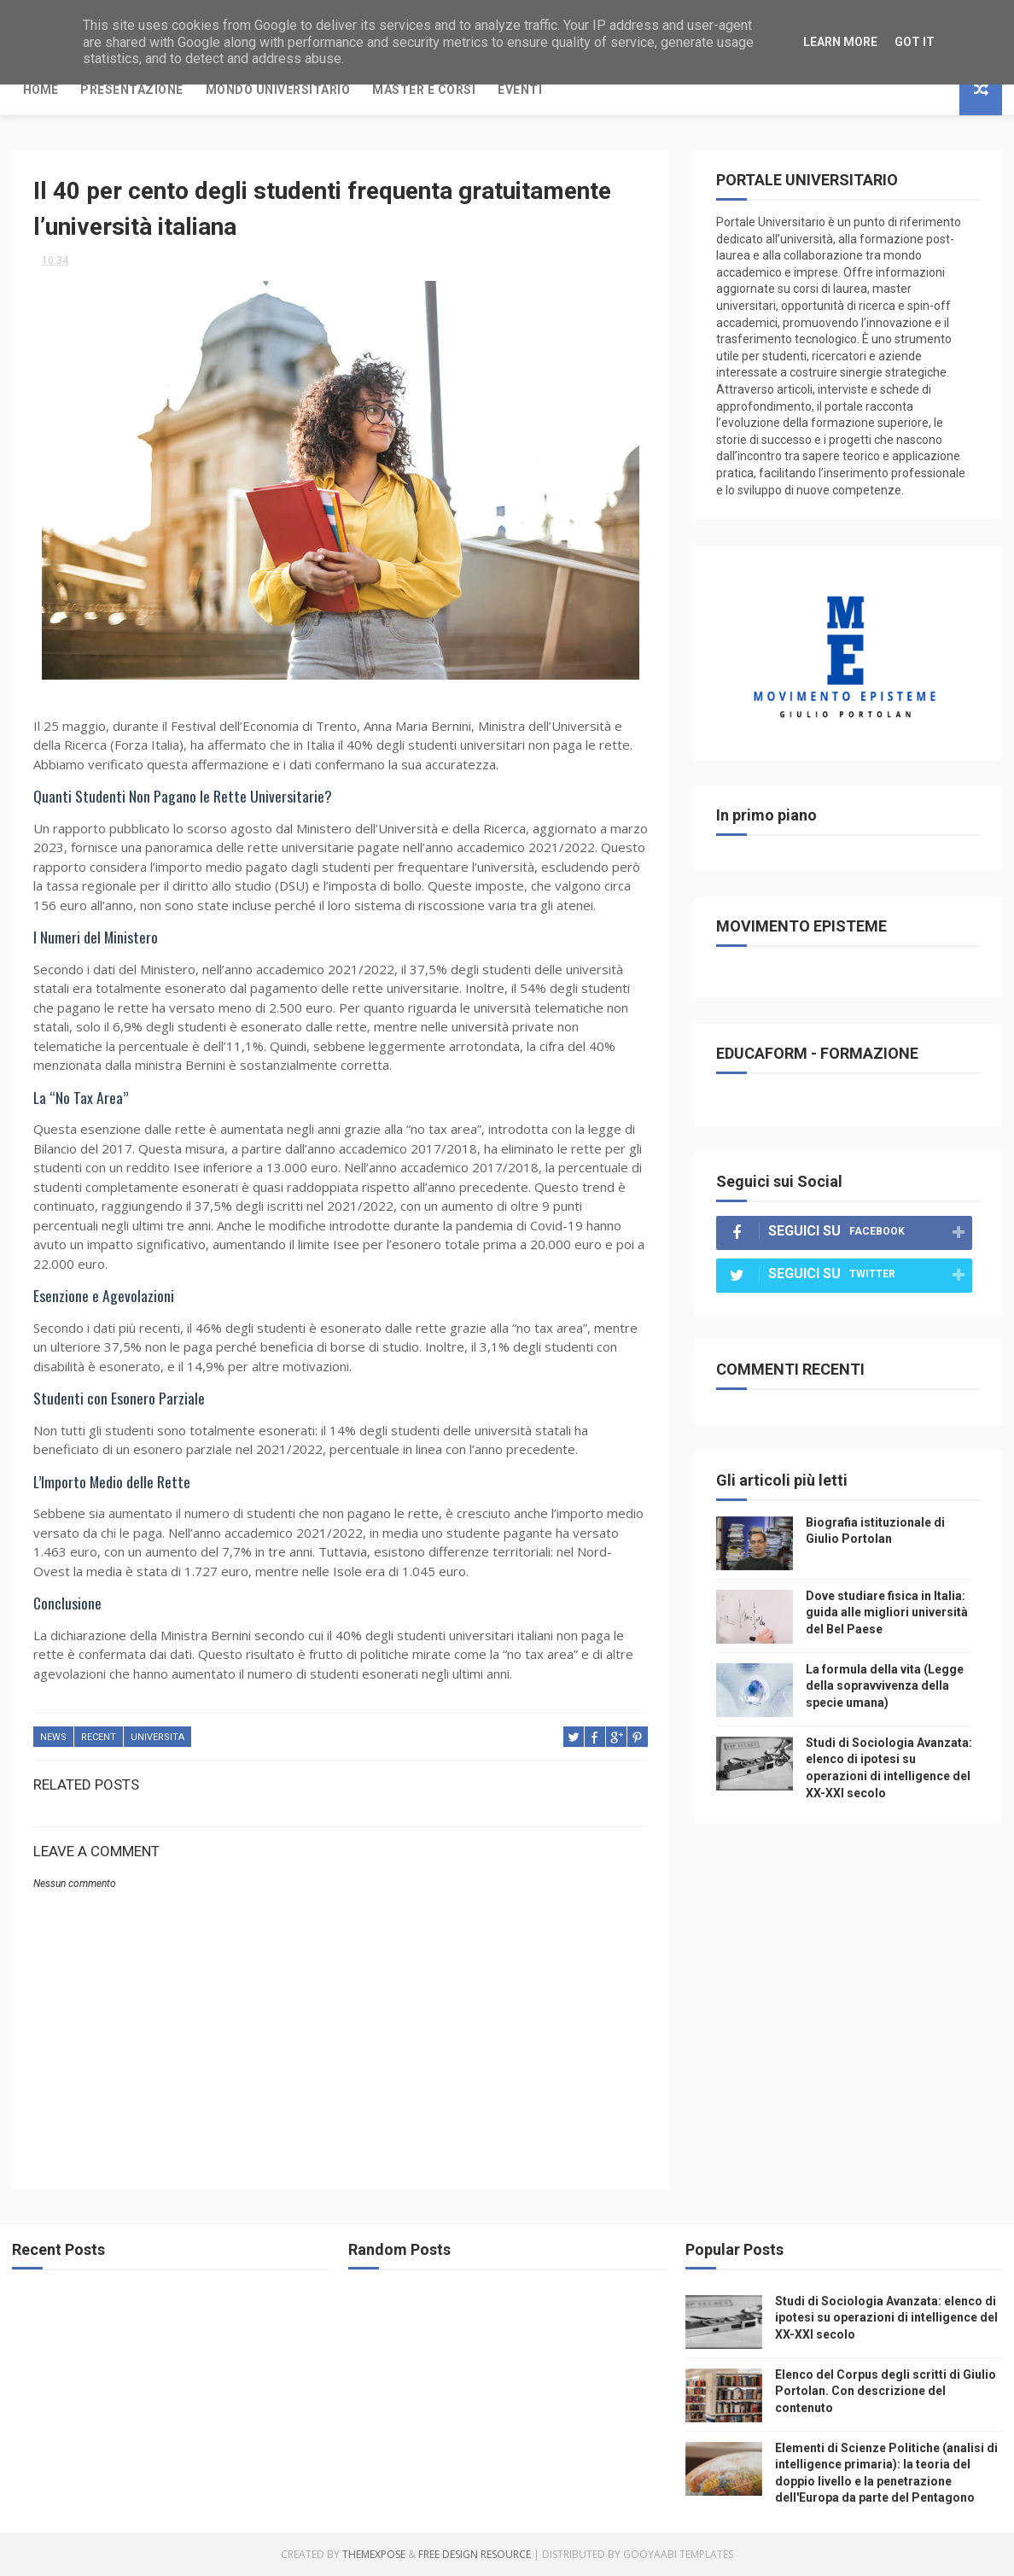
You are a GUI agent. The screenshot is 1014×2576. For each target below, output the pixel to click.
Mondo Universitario (278, 89)
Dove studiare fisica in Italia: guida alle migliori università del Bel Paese (887, 1612)
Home (40, 89)
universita (157, 1737)
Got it (915, 42)
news (53, 1737)
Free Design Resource (474, 2554)
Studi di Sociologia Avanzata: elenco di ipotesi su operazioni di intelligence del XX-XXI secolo (886, 2317)
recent (98, 1737)
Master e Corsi (423, 89)
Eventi (520, 89)
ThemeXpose (373, 2554)
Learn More (840, 42)
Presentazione (132, 89)
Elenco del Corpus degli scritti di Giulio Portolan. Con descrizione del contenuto (885, 2391)
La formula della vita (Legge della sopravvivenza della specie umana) (885, 1685)
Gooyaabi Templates (678, 2554)
